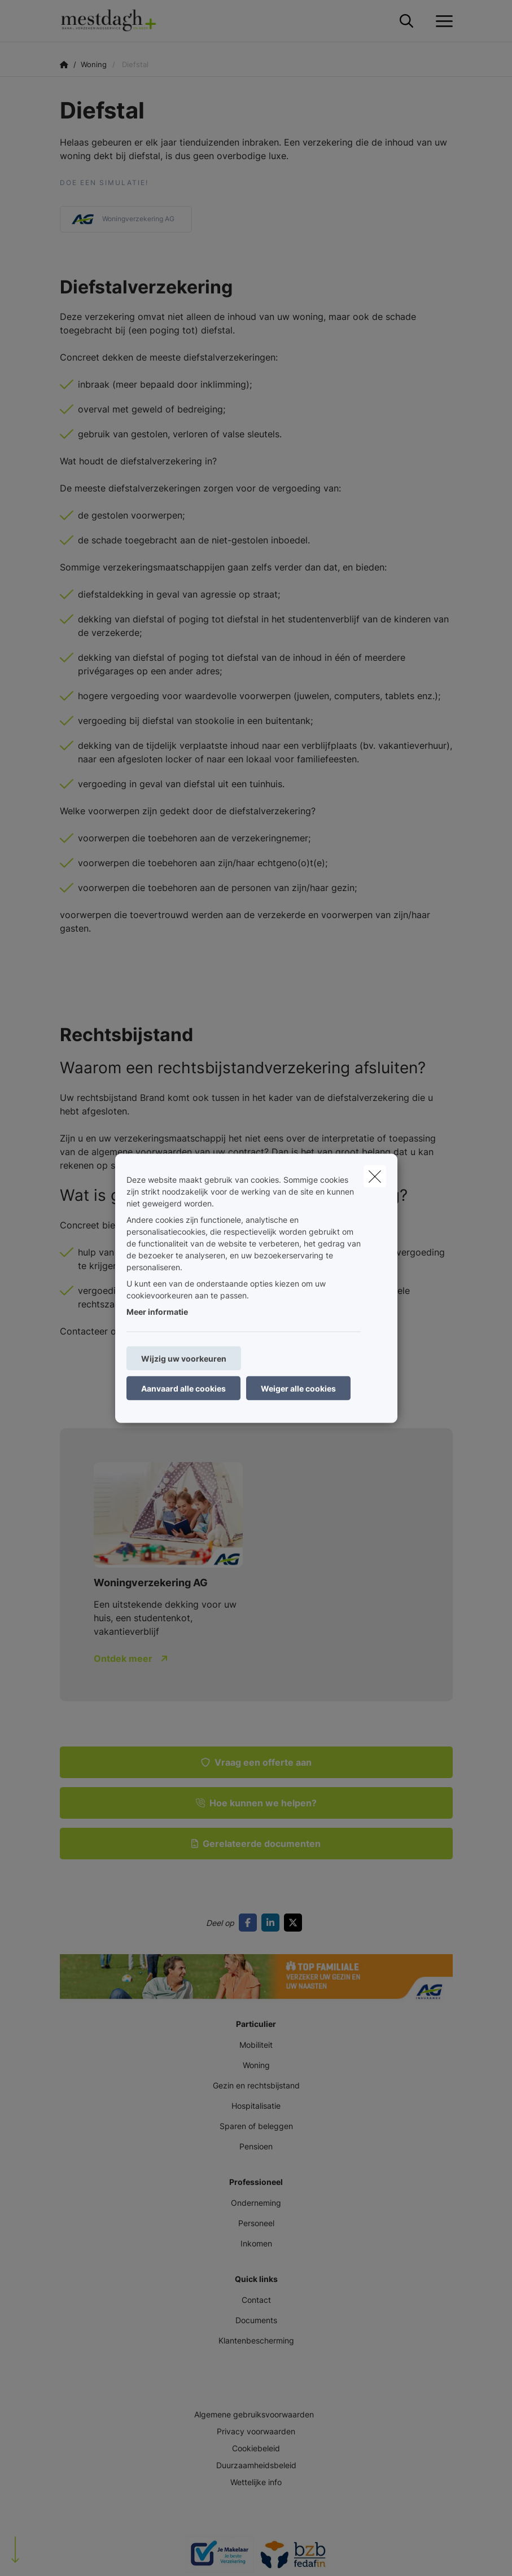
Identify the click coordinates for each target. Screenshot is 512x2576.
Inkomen (256, 2243)
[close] (375, 1176)
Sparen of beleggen (256, 2126)
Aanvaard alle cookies (183, 1388)
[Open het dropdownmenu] (441, 21)
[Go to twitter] (295, 1922)
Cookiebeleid (256, 2448)
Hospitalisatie (256, 2105)
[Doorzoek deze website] (406, 21)
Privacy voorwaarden (256, 2431)
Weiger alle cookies (298, 1388)
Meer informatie (157, 1311)
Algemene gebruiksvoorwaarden (254, 2414)
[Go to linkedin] (272, 1922)
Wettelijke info (256, 2482)
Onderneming (256, 2203)
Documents (256, 2320)
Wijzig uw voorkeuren (183, 1358)
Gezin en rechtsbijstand (256, 2085)
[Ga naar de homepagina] (115, 21)
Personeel (256, 2223)
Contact (256, 2300)
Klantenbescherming (256, 2340)
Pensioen (256, 2146)
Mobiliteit (256, 2045)
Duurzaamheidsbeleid (256, 2465)
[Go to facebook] (250, 1922)
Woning (256, 2065)
